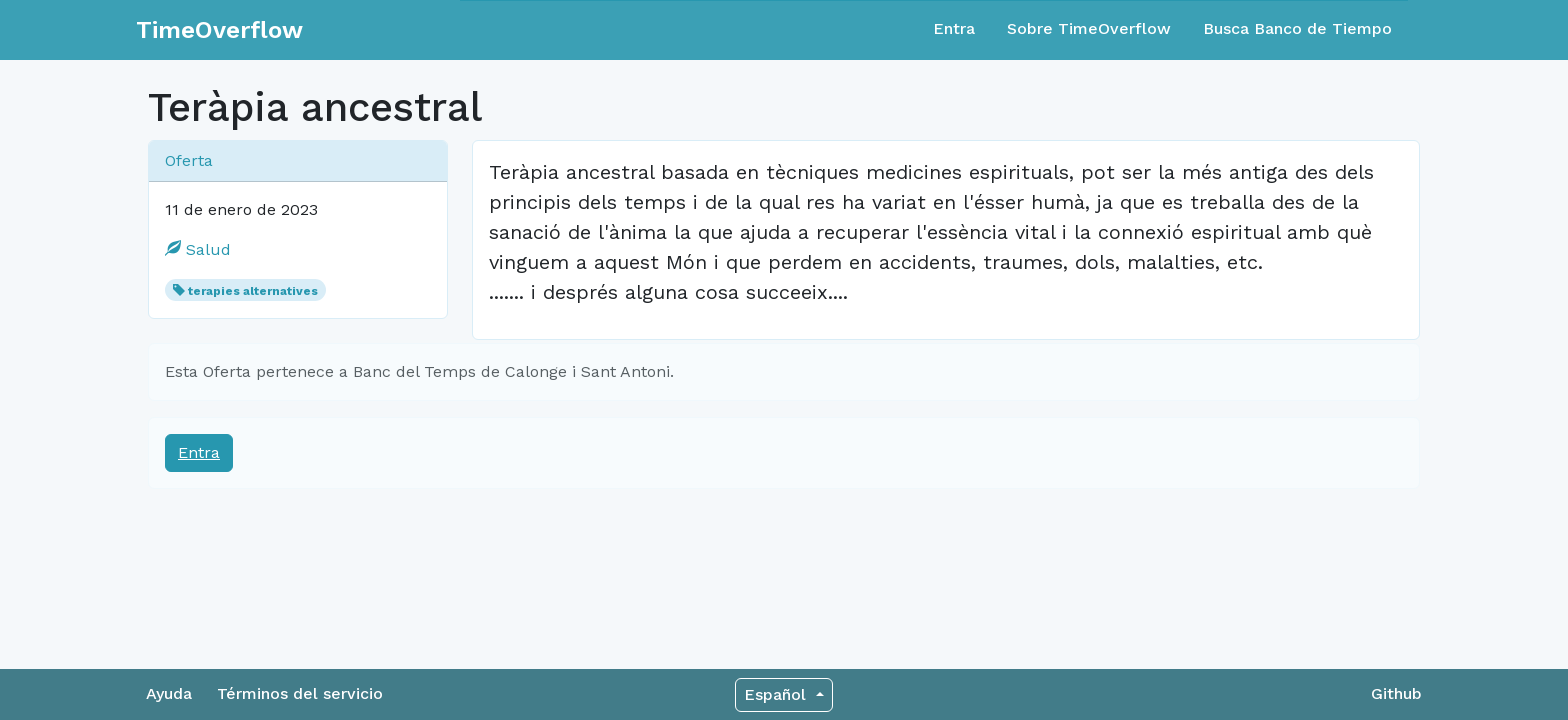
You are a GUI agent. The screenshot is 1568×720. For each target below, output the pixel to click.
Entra (954, 28)
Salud (198, 249)
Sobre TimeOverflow (1089, 28)
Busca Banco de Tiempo (1297, 28)
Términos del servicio (300, 693)
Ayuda (169, 693)
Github (1396, 693)
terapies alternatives (253, 291)
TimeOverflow (219, 30)
